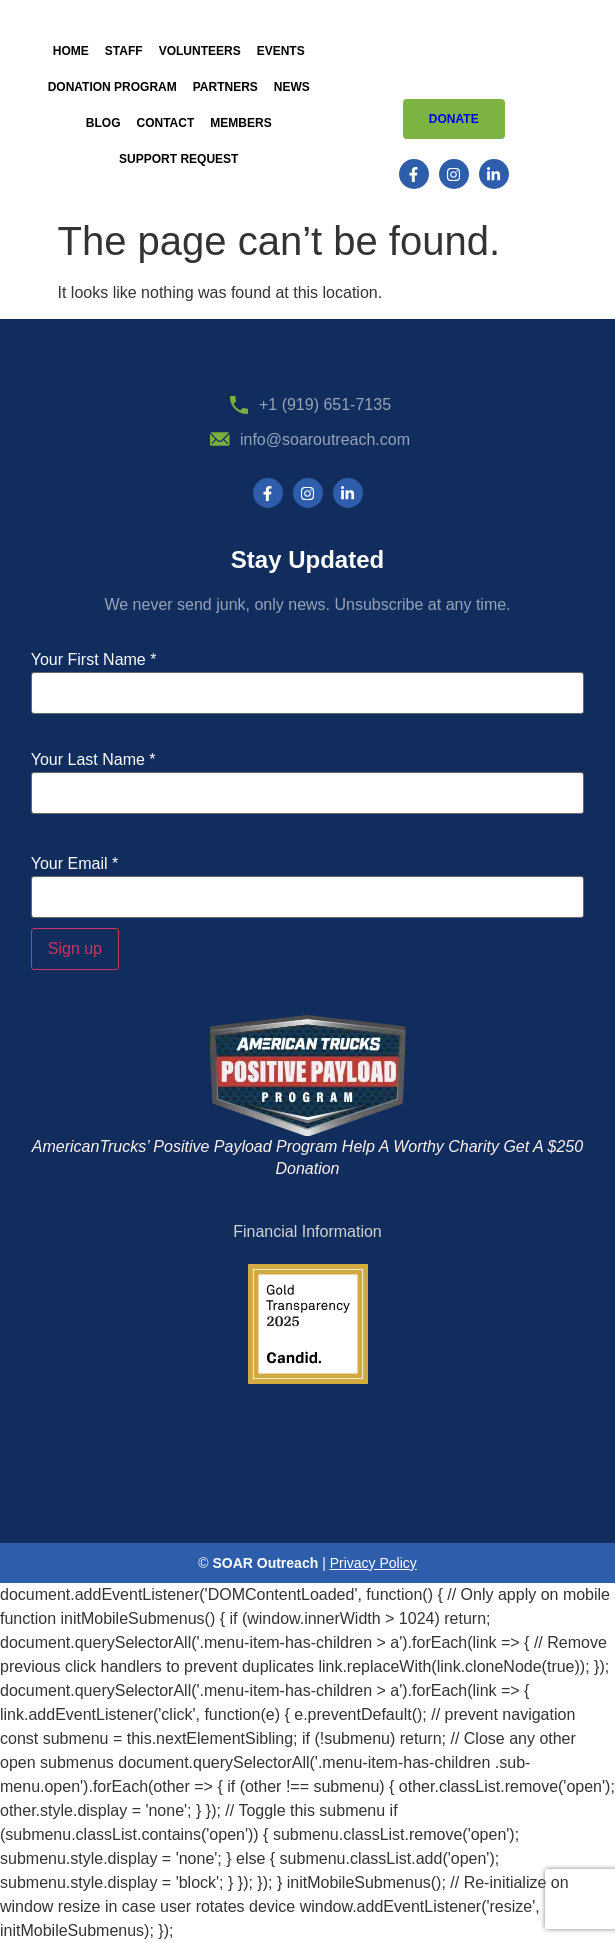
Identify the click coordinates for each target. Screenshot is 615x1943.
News (292, 87)
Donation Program (112, 87)
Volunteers (200, 51)
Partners (225, 87)
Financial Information (307, 1231)
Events (281, 51)
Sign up (75, 948)
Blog (103, 123)
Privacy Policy (373, 1563)
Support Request (178, 159)
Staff (124, 51)
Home (71, 51)
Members (240, 123)
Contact (166, 123)
